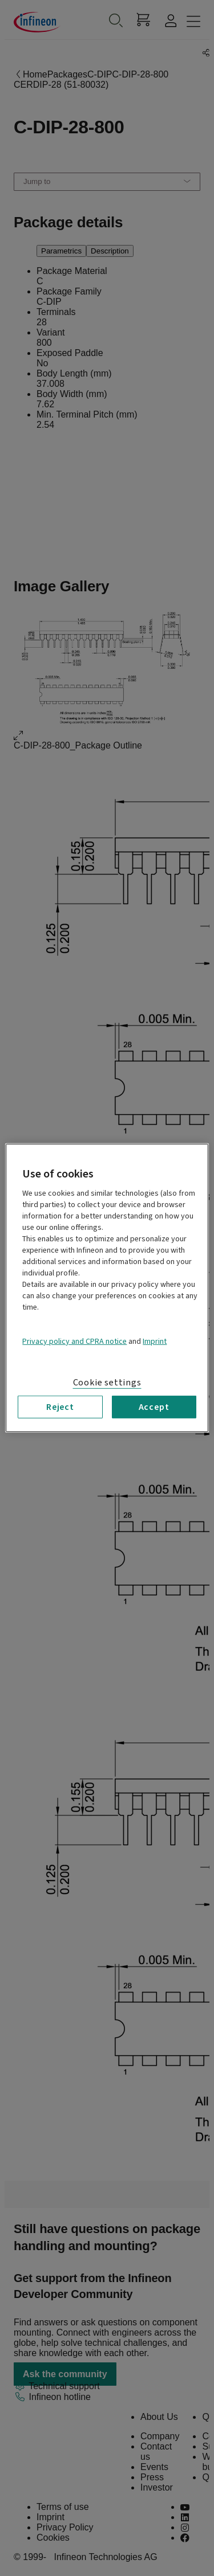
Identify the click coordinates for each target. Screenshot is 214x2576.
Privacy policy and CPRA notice (74, 1341)
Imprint (155, 1341)
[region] (106, 1288)
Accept (154, 1407)
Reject (60, 1407)
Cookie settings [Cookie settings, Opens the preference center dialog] (107, 1382)
